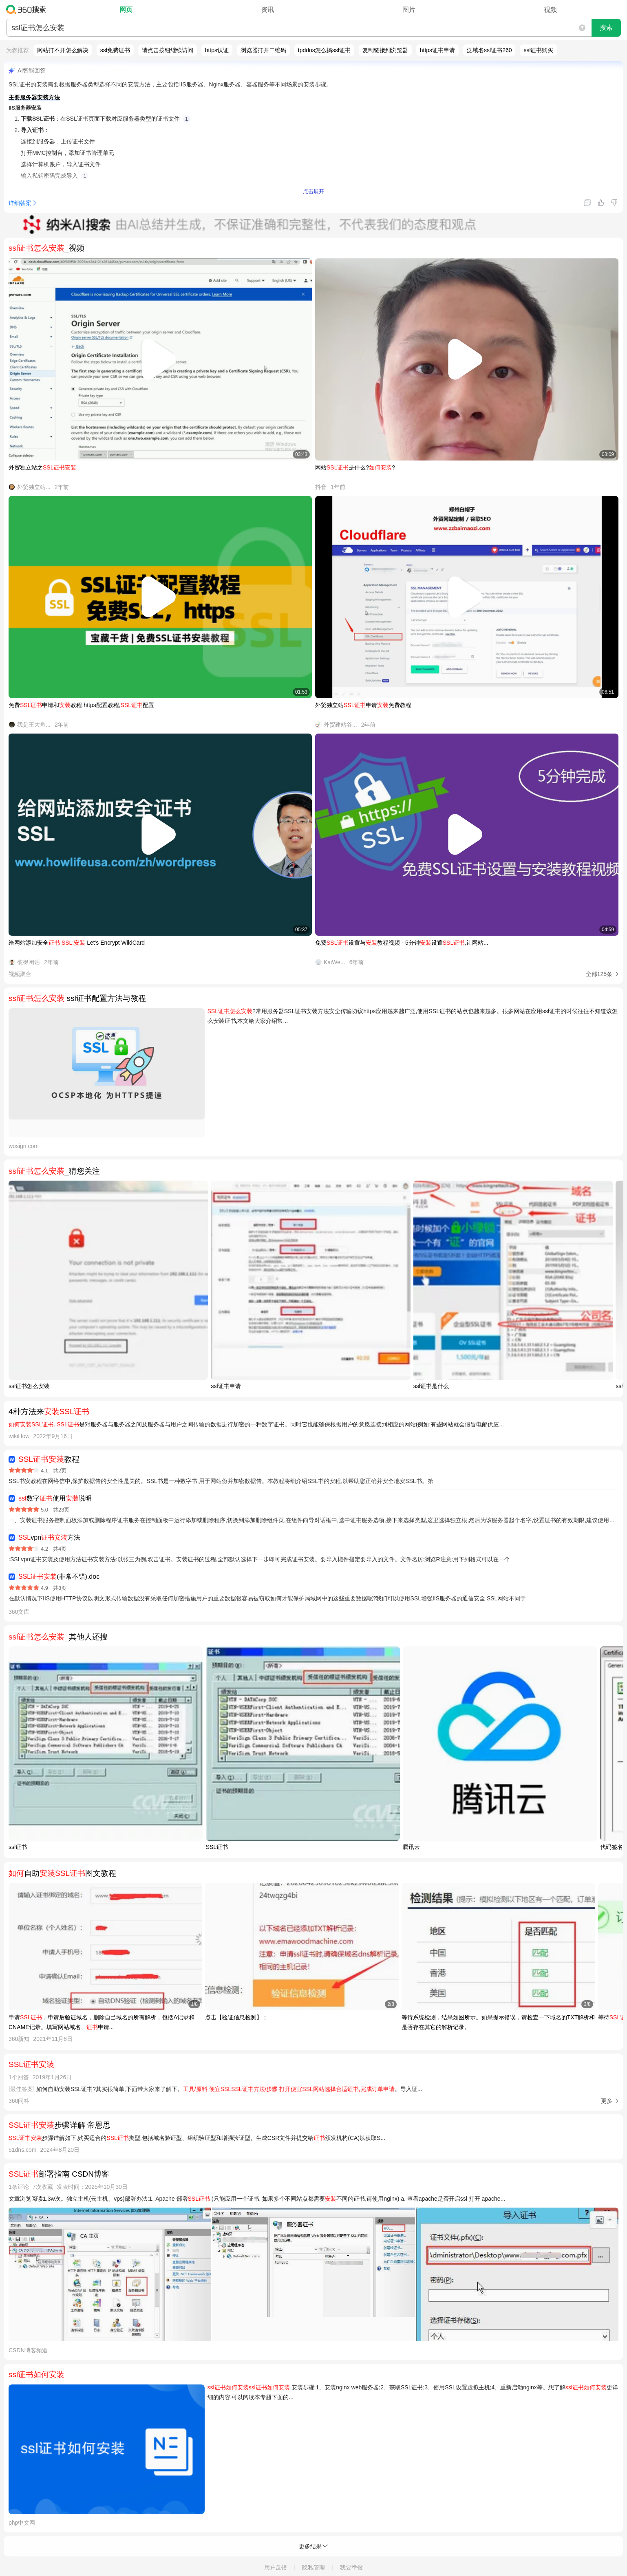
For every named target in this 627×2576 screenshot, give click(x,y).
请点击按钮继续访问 (167, 50)
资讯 (267, 9)
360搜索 (28, 9)
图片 (408, 9)
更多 (606, 2101)
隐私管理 (313, 2567)
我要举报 (351, 2567)
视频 (550, 9)
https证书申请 (437, 50)
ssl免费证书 (115, 50)
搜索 (606, 27)
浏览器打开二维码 (263, 50)
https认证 (217, 50)
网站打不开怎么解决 (62, 50)
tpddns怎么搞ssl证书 (324, 50)
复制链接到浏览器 (385, 50)
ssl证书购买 (538, 50)
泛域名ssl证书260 (489, 50)
